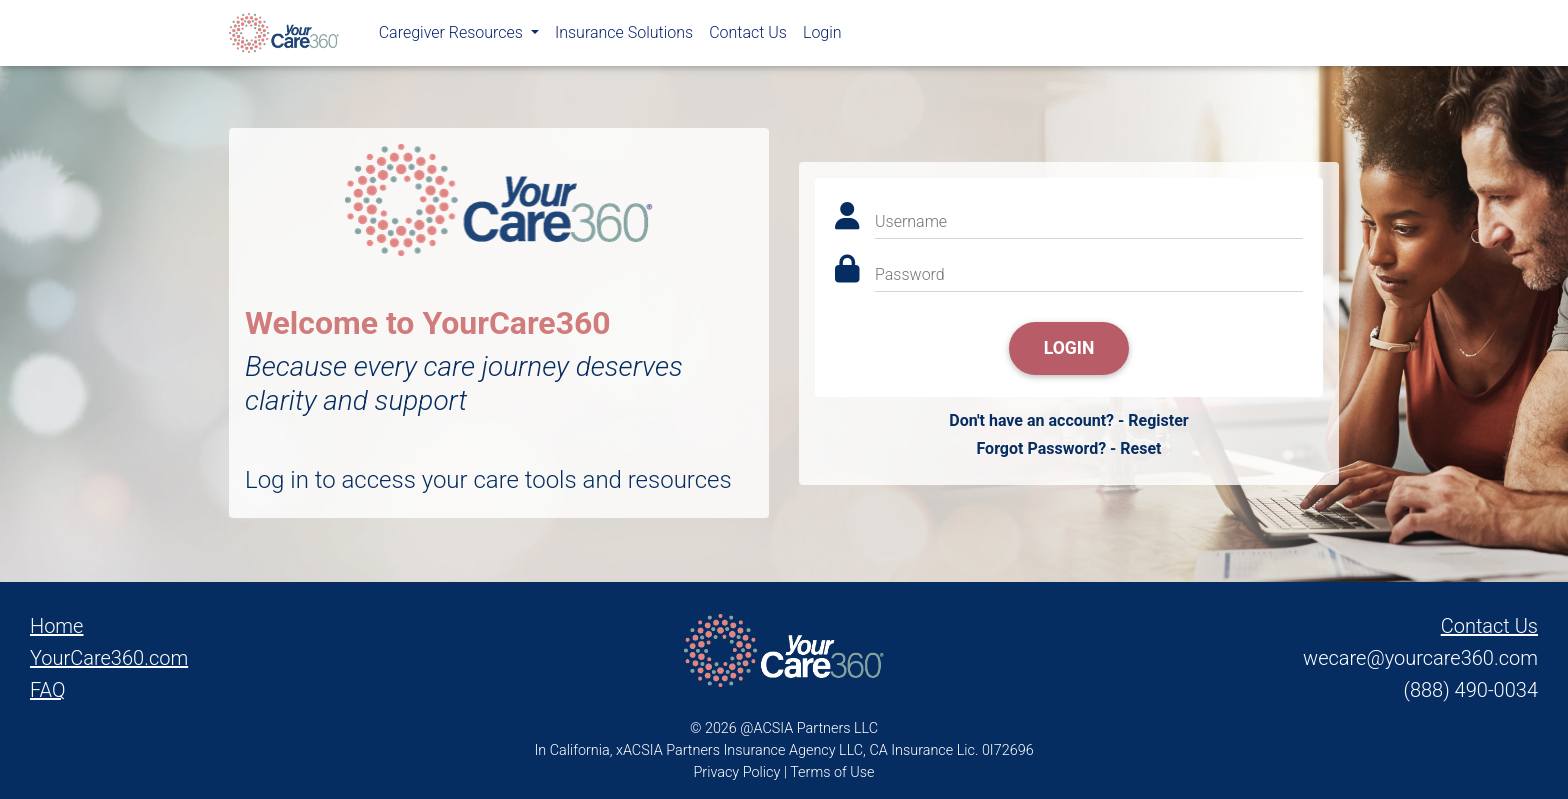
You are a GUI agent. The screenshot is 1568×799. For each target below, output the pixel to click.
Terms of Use (832, 772)
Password (910, 274)
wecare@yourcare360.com (1420, 658)
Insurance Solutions (624, 36)
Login (822, 36)
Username (911, 221)
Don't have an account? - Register (1068, 420)
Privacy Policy (737, 772)
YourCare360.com (109, 658)
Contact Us (748, 36)
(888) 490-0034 (1471, 690)
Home (56, 626)
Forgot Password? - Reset (1068, 448)
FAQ (48, 690)
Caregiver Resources (453, 36)
